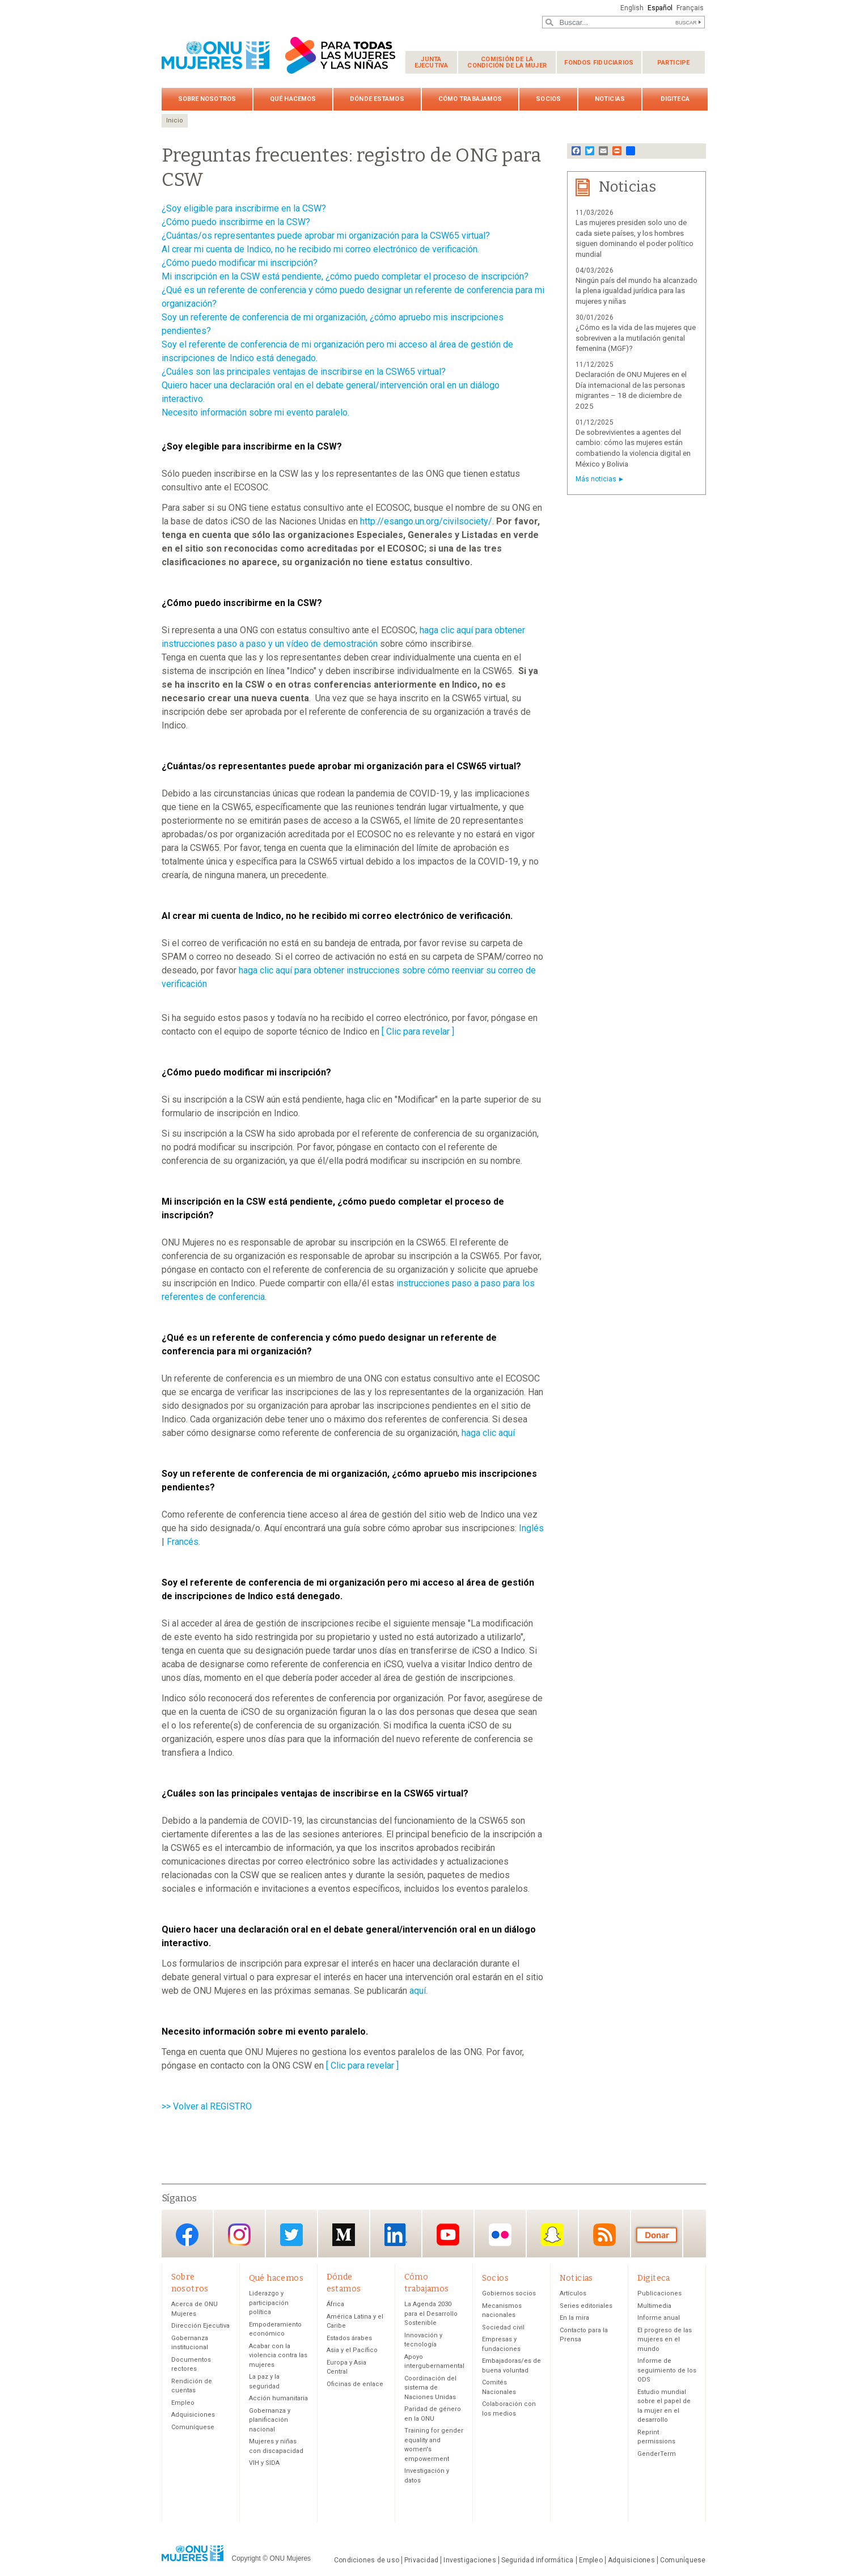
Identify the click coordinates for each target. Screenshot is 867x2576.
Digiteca (675, 99)
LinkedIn (395, 2234)
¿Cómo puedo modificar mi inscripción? (240, 262)
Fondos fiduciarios (598, 62)
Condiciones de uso (366, 2560)
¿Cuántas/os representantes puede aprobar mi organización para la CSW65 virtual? (326, 235)
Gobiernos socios (509, 2293)
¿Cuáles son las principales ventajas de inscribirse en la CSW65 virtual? (304, 371)
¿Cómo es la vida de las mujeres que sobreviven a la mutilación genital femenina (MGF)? (636, 338)
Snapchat (552, 2234)
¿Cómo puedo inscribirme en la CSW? (236, 222)
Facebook (187, 2234)
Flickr (500, 2234)
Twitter (291, 2234)
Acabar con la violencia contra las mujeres (278, 2355)
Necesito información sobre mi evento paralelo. (255, 412)
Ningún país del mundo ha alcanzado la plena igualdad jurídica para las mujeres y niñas (636, 291)
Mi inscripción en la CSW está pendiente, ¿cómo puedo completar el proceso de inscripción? (345, 276)
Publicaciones (659, 2293)
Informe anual (658, 2317)
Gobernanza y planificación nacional (269, 2420)
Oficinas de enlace (355, 2384)
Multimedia (654, 2306)
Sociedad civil (503, 2327)
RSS (604, 2234)
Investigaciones (469, 2560)
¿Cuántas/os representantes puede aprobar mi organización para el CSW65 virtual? (341, 766)
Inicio (174, 120)
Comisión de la (507, 62)
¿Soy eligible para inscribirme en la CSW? (244, 208)
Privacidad (421, 2560)
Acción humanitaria (278, 2398)
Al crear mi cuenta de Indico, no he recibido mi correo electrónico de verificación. (320, 249)
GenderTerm (656, 2454)
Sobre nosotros (207, 99)
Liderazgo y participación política (269, 2303)
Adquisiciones (193, 2414)
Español (660, 8)
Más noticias (596, 479)
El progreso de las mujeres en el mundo (664, 2340)
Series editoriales (586, 2306)
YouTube (447, 2234)
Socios (548, 99)
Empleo (182, 2402)
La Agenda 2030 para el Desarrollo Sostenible (431, 2313)
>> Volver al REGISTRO (207, 2106)
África (335, 2304)
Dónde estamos (377, 99)
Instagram (239, 2234)
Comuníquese (192, 2427)
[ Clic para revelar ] (418, 1031)
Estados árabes (349, 2338)
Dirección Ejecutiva (200, 2325)
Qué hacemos (293, 99)
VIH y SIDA (264, 2463)
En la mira (574, 2317)
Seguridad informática (537, 2560)
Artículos (573, 2293)
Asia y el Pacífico (352, 2350)
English (632, 8)
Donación (656, 2234)
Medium (343, 2234)
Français (690, 8)
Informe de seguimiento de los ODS (666, 2370)
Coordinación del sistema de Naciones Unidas (430, 2388)
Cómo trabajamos (470, 99)
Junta (432, 62)
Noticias (610, 99)
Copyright (246, 2558)
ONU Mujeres (290, 2558)
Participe (673, 62)
